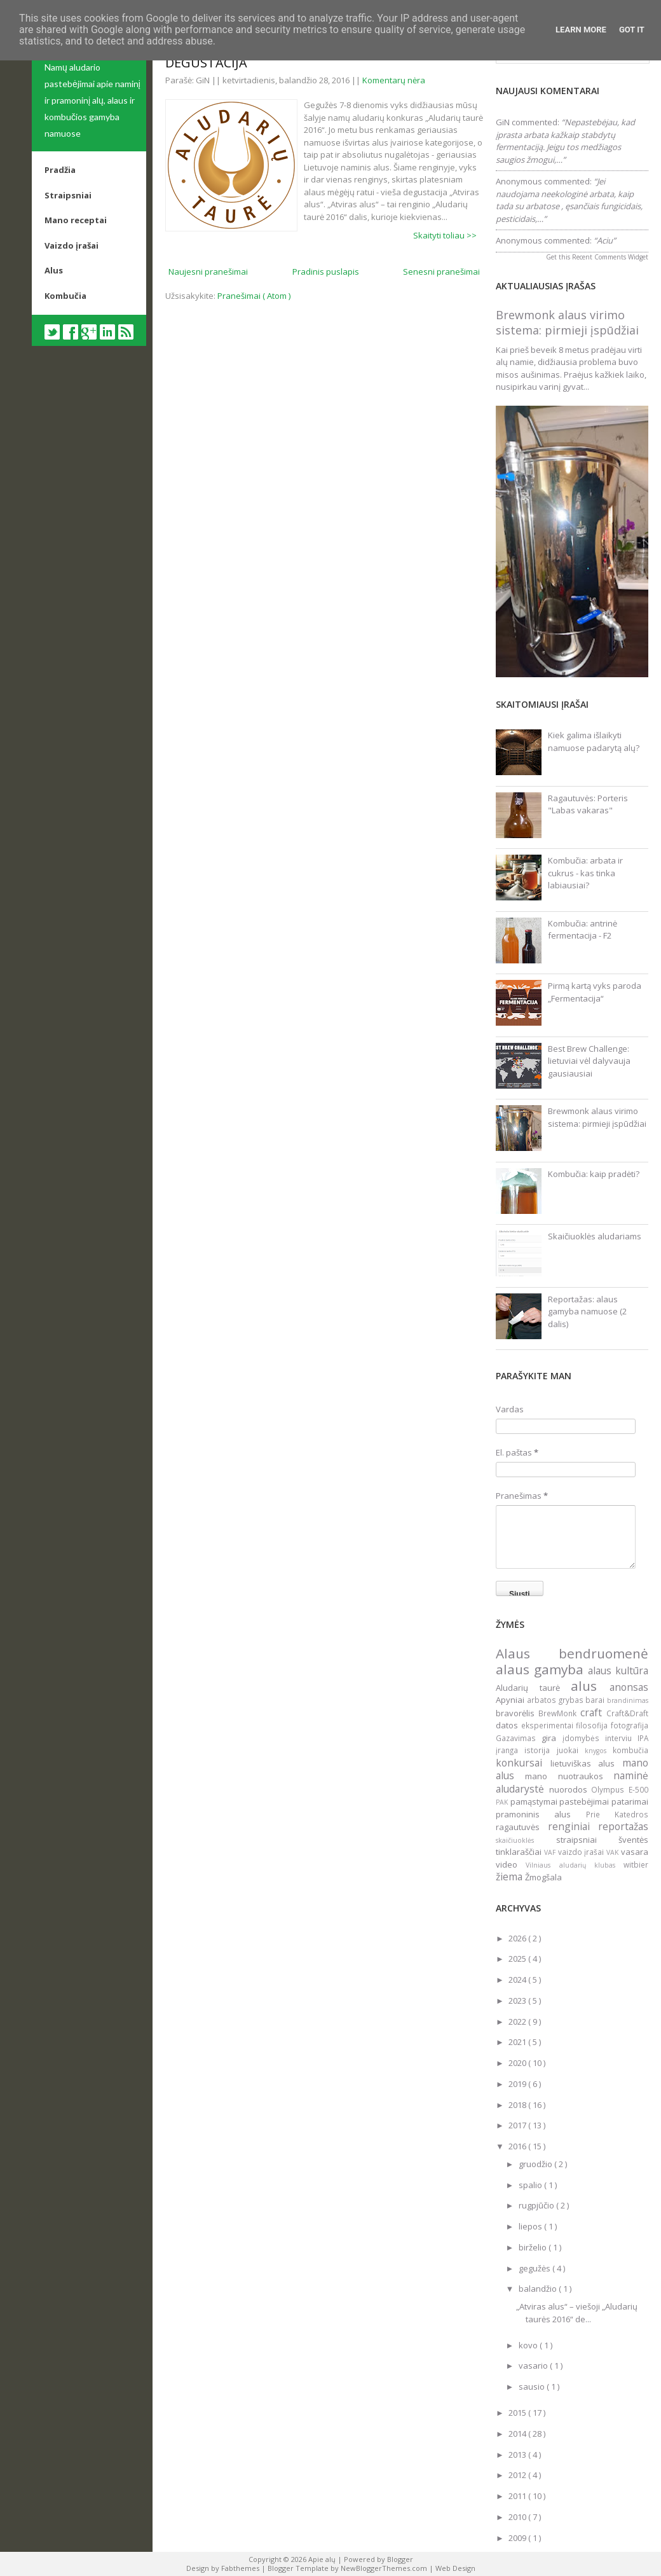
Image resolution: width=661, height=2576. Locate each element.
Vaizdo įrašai (71, 245)
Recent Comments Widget (610, 256)
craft (593, 1712)
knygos (599, 1750)
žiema (510, 1877)
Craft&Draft (627, 1713)
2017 (518, 2125)
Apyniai (511, 1699)
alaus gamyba (542, 1669)
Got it (631, 29)
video (511, 1864)
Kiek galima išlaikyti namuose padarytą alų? (593, 741)
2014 (518, 2433)
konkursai (523, 1763)
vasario (534, 2365)
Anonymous (519, 181)
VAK (613, 1852)
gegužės (535, 2268)
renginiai (573, 1826)
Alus (53, 270)
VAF (551, 1852)
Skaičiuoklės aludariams (594, 1236)
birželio (534, 2247)
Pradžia (60, 170)
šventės (633, 1839)
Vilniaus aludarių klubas (575, 1865)
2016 (518, 2146)
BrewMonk (559, 1713)
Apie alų (322, 2559)
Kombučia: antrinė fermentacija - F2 (582, 930)
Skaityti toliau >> (445, 235)
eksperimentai (548, 1725)
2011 (518, 2496)
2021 (518, 2042)
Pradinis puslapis (325, 271)
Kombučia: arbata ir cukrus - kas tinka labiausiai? (585, 873)
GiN (503, 122)
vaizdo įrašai (582, 1852)
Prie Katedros (617, 1814)
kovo (529, 2345)
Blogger (400, 2559)
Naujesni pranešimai (208, 271)
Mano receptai (75, 220)
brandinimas (627, 1700)
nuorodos (570, 1789)
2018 (518, 2105)
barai (596, 1700)
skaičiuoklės (526, 1840)
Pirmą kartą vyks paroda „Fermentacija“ (594, 992)
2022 (518, 2021)
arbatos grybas (556, 1700)
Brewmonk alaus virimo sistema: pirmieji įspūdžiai (567, 322)
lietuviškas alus (586, 1763)
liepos (531, 2226)
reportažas (623, 1826)
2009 (518, 2538)
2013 (518, 2454)
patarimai (629, 1801)
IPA (642, 1738)
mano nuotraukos (569, 1776)
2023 (518, 2000)
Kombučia (65, 295)
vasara (634, 1851)
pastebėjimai (585, 1801)
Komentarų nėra (393, 80)
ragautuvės (522, 1827)
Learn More (580, 29)
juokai (571, 1750)
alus (590, 1686)
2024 (518, 1979)
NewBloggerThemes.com (385, 2568)
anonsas (629, 1687)
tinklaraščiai (520, 1851)
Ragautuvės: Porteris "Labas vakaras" (588, 804)
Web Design (455, 2568)
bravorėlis (517, 1713)
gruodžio (536, 2164)
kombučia (630, 1750)
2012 (518, 2475)
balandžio (539, 2288)
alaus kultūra (618, 1670)
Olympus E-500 (619, 1789)
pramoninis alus (541, 1814)
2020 (518, 2063)
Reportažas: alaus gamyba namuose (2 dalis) (587, 1311)
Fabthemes (241, 2568)
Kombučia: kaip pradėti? (593, 1174)
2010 (518, 2517)
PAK (503, 1802)
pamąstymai (535, 1801)
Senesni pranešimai (441, 271)
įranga (510, 1750)
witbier (636, 1864)
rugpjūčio (537, 2205)
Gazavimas (519, 1738)
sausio (533, 2386)
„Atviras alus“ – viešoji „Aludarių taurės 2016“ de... (576, 2313)
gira (552, 1738)
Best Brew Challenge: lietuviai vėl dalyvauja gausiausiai (589, 1061)
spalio (531, 2185)
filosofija (593, 1725)
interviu (621, 1738)
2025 (518, 1958)
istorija (540, 1750)
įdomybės (583, 1738)
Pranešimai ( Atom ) (253, 295)
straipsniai (587, 1839)
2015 (518, 2412)
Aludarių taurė (533, 1687)
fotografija (629, 1725)
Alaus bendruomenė (572, 1653)
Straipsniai (68, 195)
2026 (518, 1938)
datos (508, 1725)
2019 (518, 2084)
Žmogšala (543, 1877)
